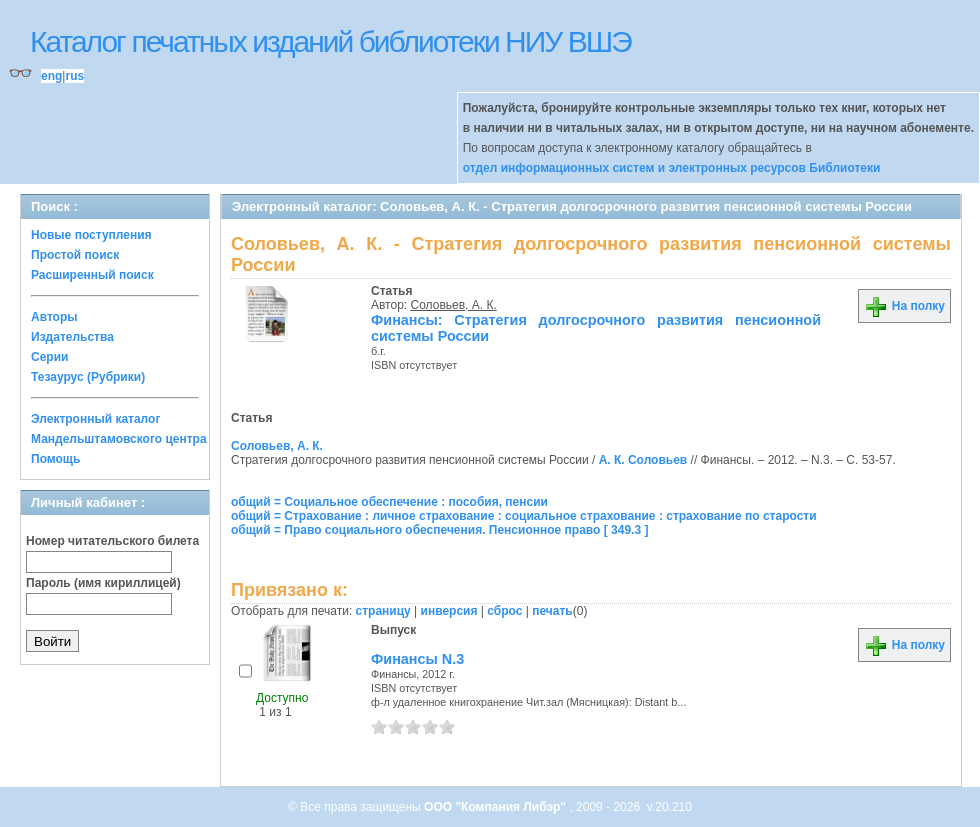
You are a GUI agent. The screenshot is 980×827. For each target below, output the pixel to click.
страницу (383, 611)
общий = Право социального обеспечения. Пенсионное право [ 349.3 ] (439, 530)
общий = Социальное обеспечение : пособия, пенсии (389, 502)
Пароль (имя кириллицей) (103, 583)
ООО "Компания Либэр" (496, 807)
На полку (904, 306)
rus (74, 76)
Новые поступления (91, 235)
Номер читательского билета (112, 541)
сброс (504, 611)
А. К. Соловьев (643, 460)
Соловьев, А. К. (454, 305)
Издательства (72, 337)
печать (552, 611)
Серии (49, 357)
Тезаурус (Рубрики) (88, 377)
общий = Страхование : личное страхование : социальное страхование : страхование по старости (524, 516)
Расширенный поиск (92, 275)
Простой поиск (75, 255)
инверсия (449, 611)
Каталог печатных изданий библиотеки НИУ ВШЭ (330, 41)
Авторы (54, 317)
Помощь (55, 459)
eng (51, 76)
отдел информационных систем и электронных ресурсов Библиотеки (672, 168)
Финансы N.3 (417, 659)
